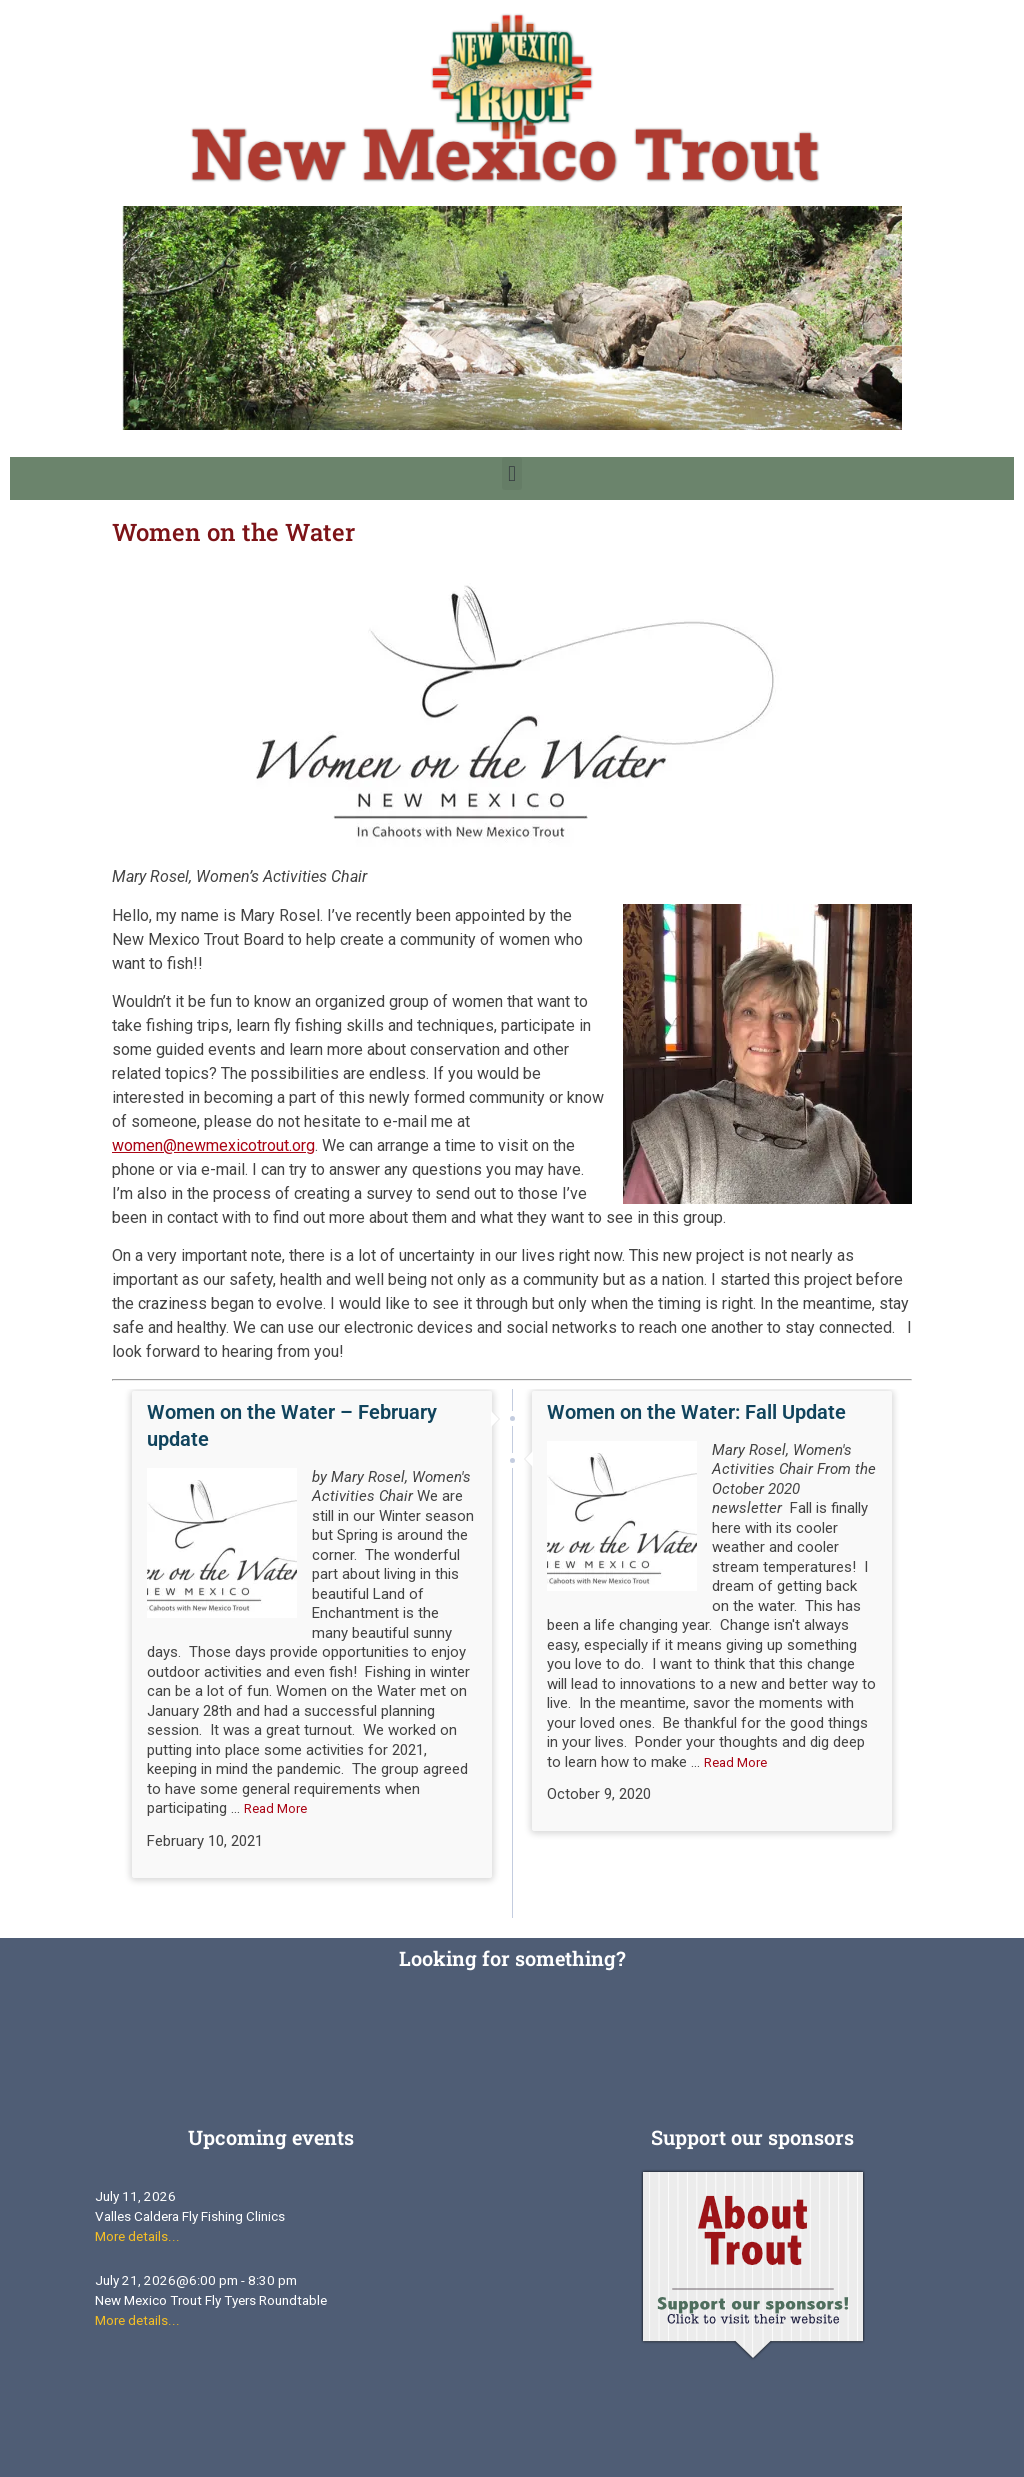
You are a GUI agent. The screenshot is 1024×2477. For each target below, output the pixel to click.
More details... (137, 2236)
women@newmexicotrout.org (213, 1145)
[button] (511, 473)
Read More (275, 1808)
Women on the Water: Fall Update (696, 1412)
